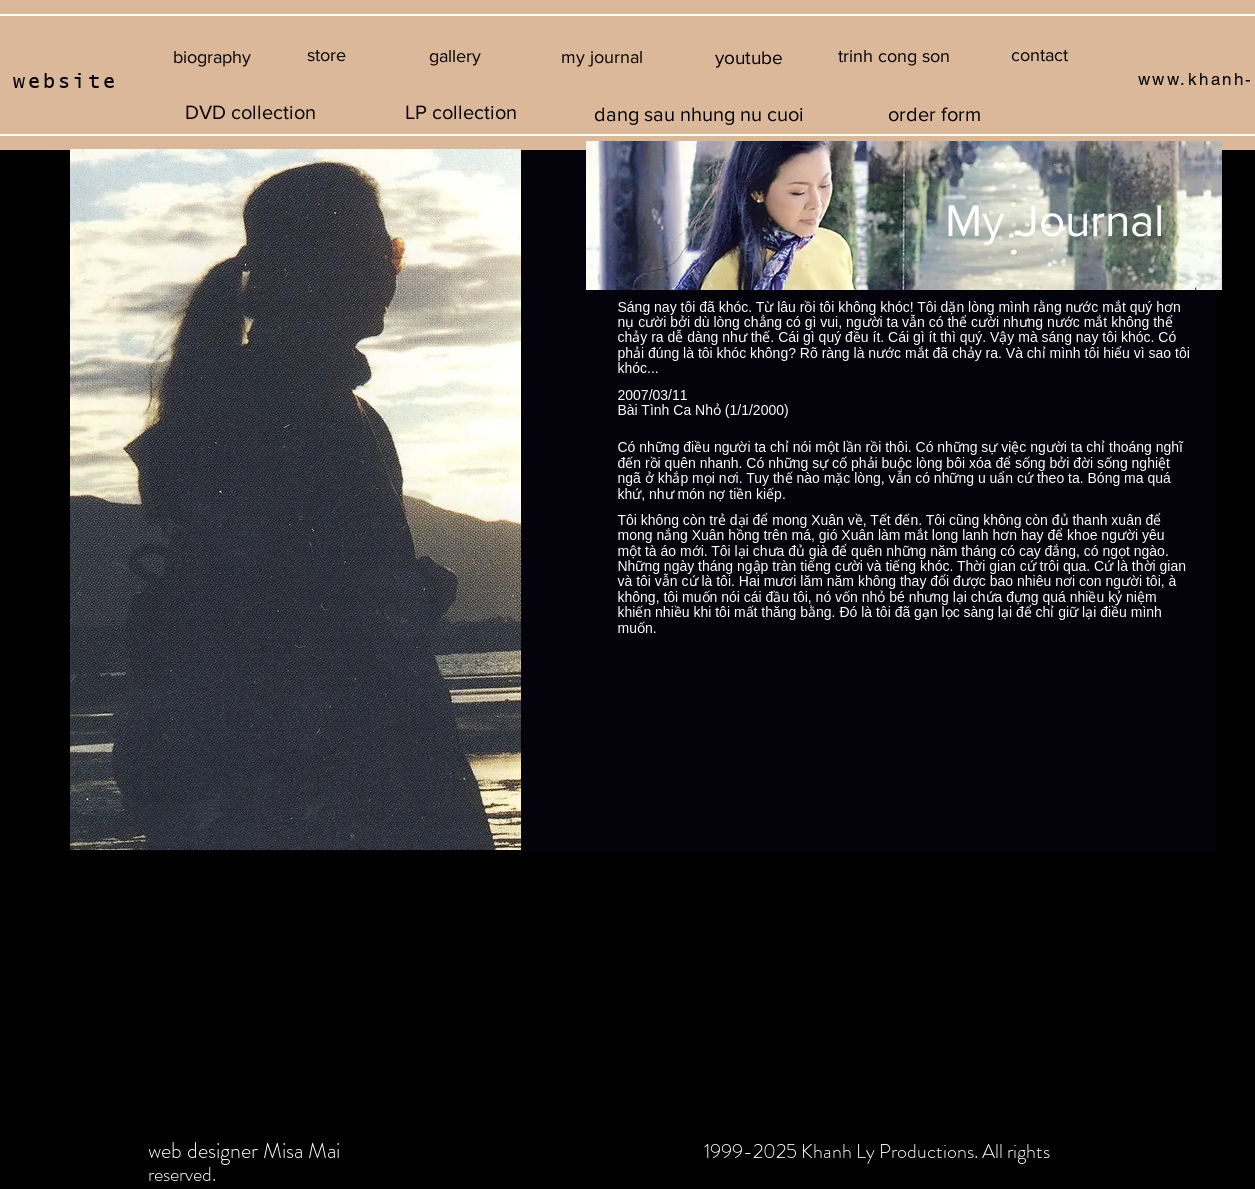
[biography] (212, 57)
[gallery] (455, 57)
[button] (894, 57)
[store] (326, 55)
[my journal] (602, 57)
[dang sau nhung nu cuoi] (699, 113)
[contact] (1039, 55)
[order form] (934, 113)
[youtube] (749, 58)
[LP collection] (461, 112)
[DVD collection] (251, 112)
